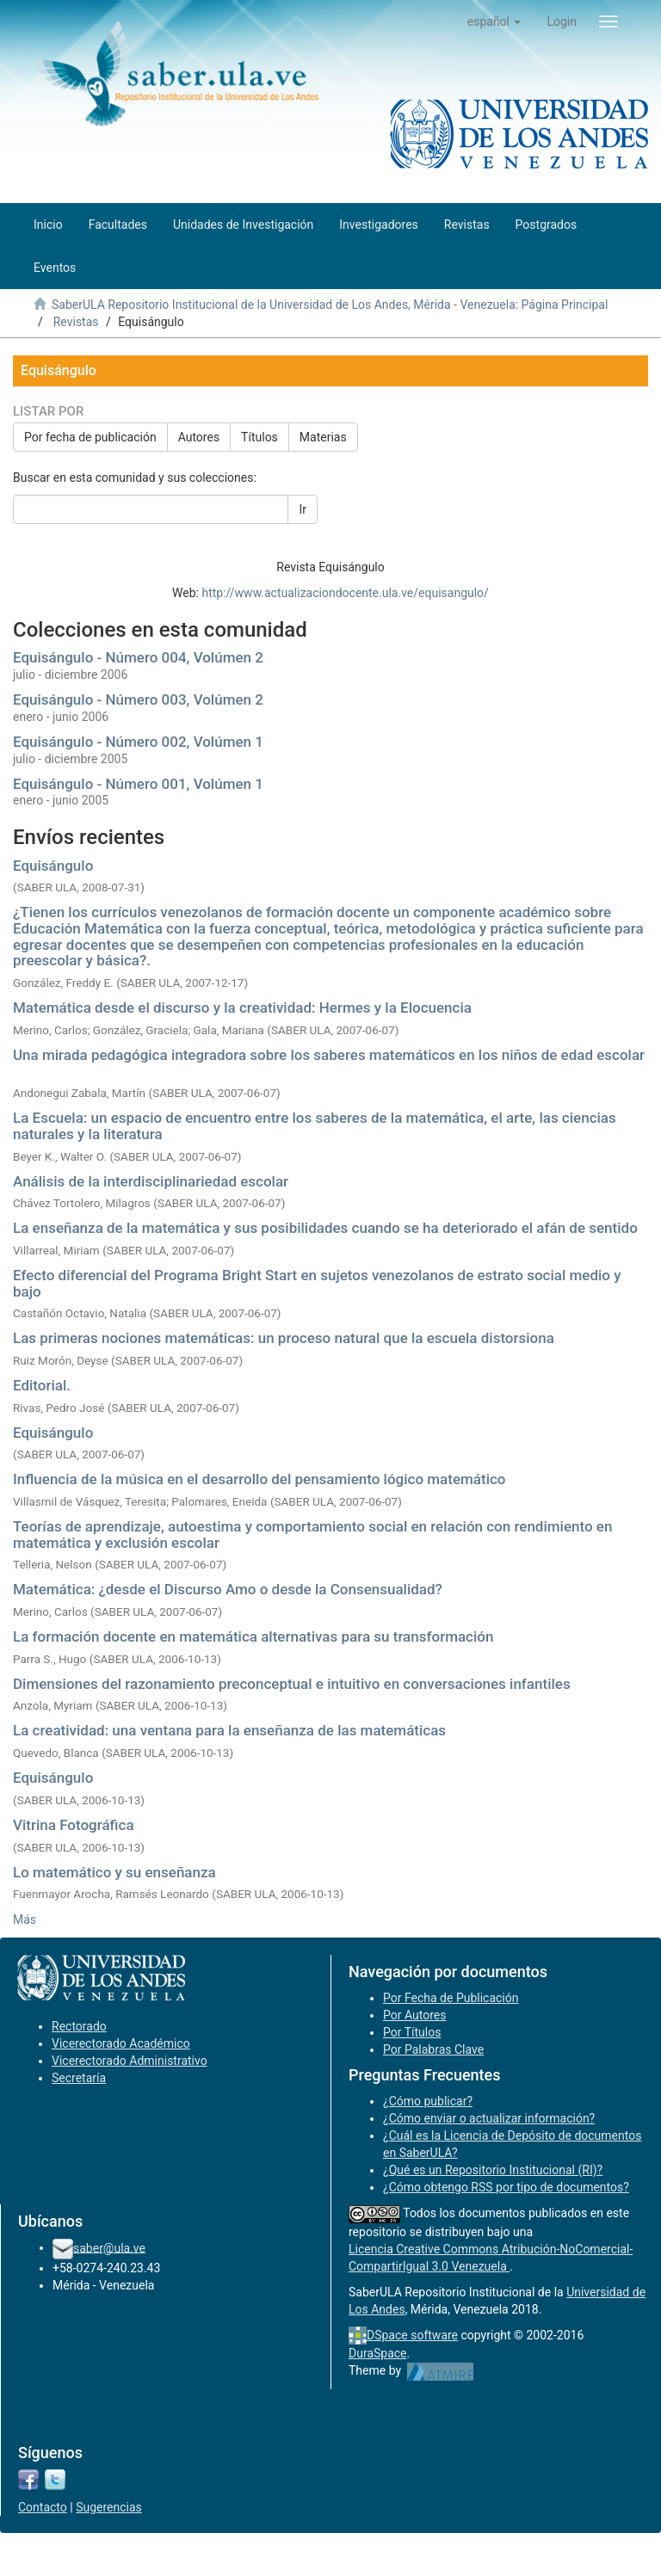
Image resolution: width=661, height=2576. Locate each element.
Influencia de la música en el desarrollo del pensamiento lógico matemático (259, 1479)
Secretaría (79, 2078)
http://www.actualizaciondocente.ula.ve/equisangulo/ (344, 593)
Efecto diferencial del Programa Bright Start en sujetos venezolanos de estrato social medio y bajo (317, 1283)
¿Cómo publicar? (428, 2101)
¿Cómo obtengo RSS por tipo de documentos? (506, 2187)
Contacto (42, 2507)
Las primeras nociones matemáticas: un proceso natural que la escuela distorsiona (283, 1338)
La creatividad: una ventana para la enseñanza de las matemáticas (229, 1730)
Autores (198, 437)
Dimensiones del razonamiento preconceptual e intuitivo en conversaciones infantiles (292, 1683)
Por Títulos (412, 2032)
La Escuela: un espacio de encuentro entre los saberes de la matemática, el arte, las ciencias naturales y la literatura (314, 1126)
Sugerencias (109, 2507)
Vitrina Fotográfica (73, 1824)
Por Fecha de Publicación (451, 1998)
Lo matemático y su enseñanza (114, 1872)
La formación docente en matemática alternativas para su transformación (253, 1636)
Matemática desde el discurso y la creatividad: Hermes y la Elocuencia (242, 1007)
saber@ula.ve (109, 2247)
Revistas (76, 322)
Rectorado (79, 2026)
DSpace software (412, 2335)
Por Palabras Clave (433, 2049)
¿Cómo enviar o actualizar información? (489, 2118)
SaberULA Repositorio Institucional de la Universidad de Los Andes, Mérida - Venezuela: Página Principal (330, 304)
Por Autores (414, 2015)
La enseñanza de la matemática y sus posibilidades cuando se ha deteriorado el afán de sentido (325, 1227)
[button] (494, 21)
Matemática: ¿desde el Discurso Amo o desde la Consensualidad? (227, 1589)
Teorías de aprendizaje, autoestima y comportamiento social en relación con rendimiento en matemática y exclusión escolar (312, 1534)
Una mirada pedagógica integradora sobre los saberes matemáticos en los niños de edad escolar (329, 1054)
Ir (302, 509)
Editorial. (42, 1385)
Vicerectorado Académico (121, 2043)
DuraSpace (378, 2353)
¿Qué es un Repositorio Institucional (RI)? (492, 2170)
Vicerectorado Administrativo (129, 2061)
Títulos (259, 437)
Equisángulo (53, 865)
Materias (323, 437)
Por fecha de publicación (90, 437)
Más (24, 1919)
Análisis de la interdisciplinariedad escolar (150, 1181)
